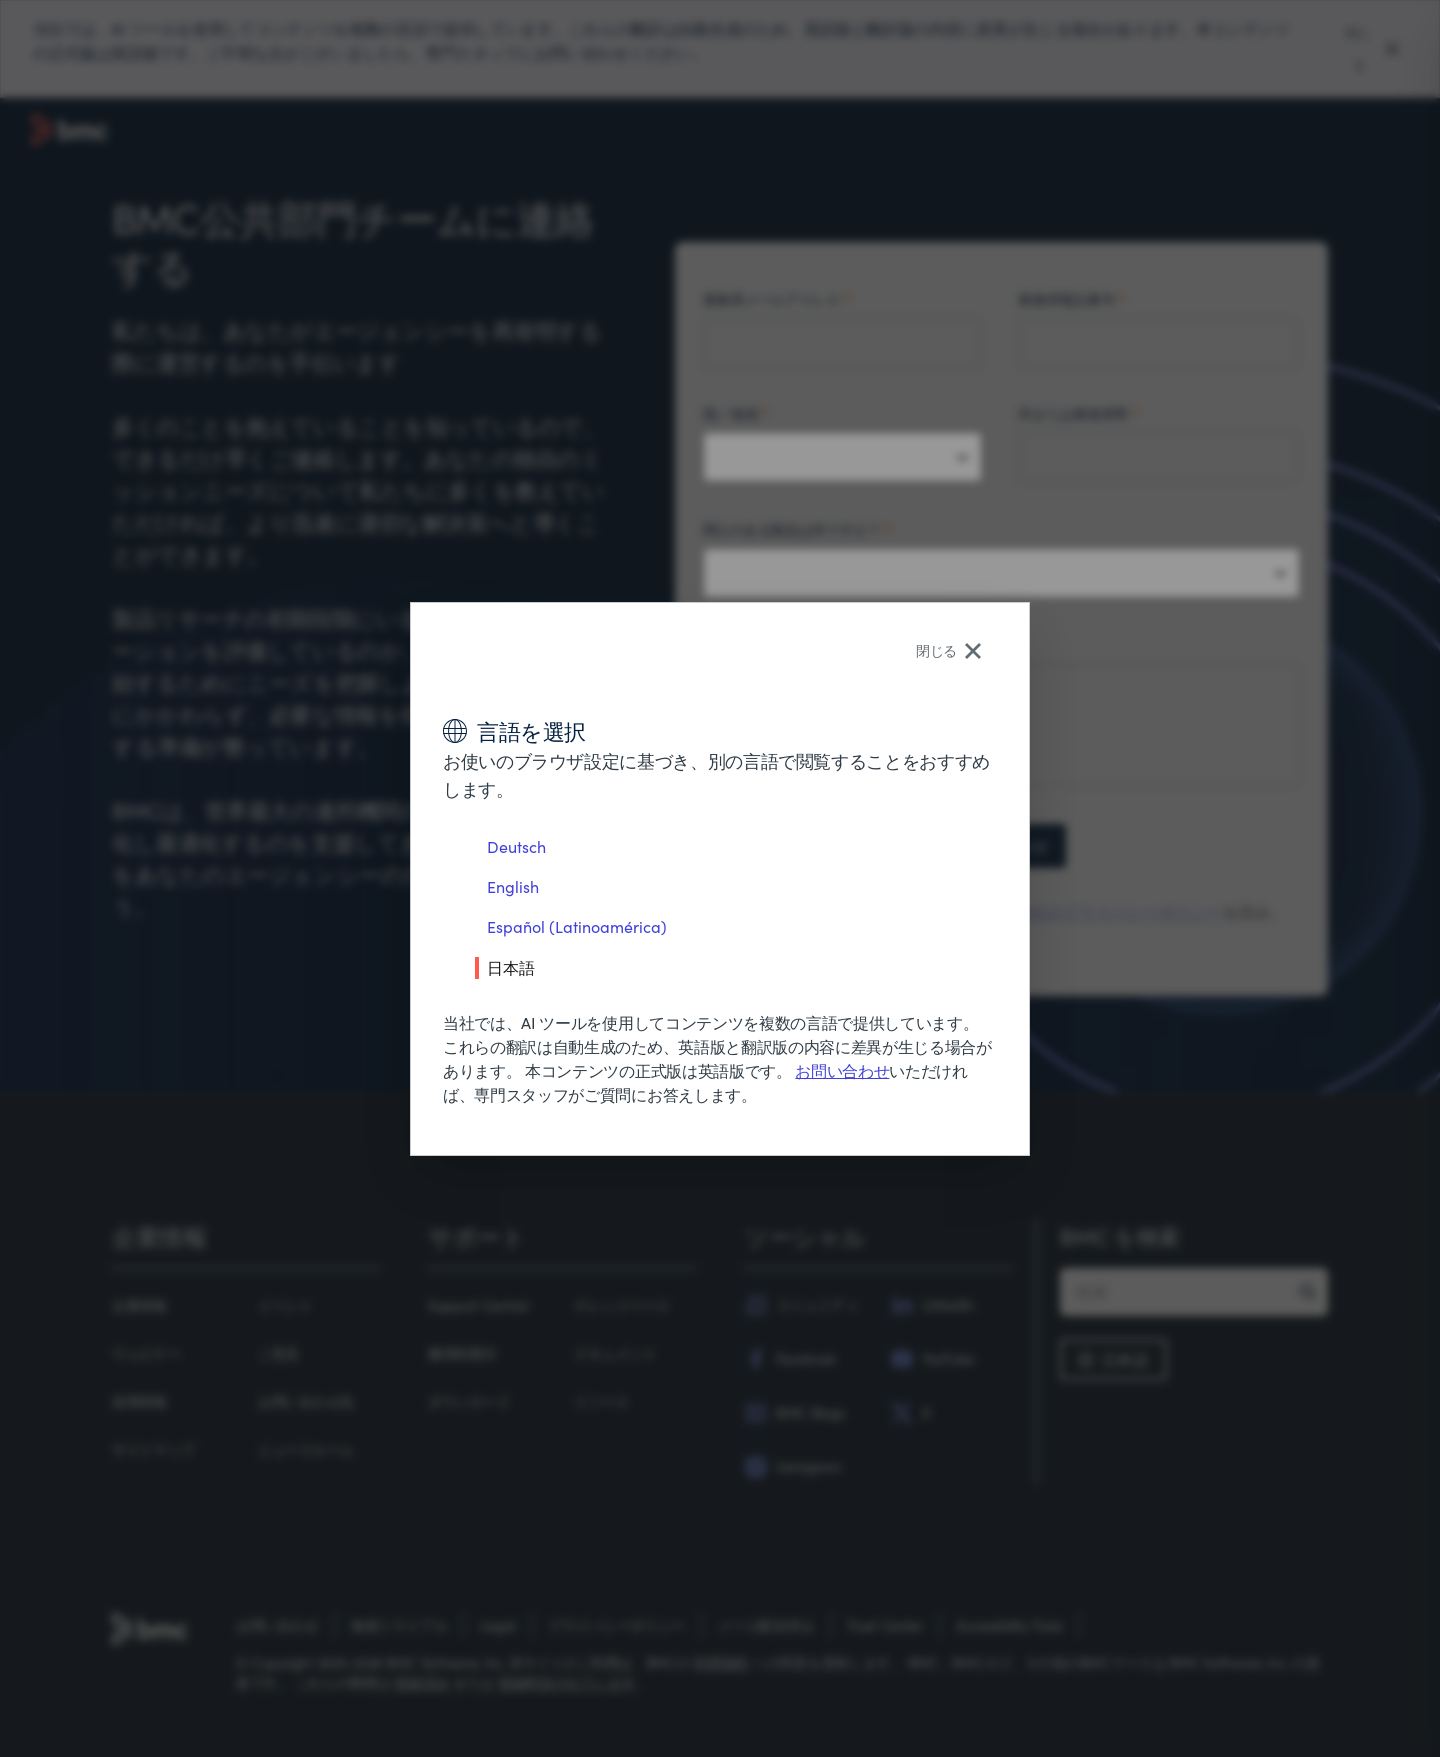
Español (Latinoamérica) (577, 926)
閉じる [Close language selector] (948, 650)
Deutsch (516, 846)
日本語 (511, 967)
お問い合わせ (842, 1070)
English (513, 886)
